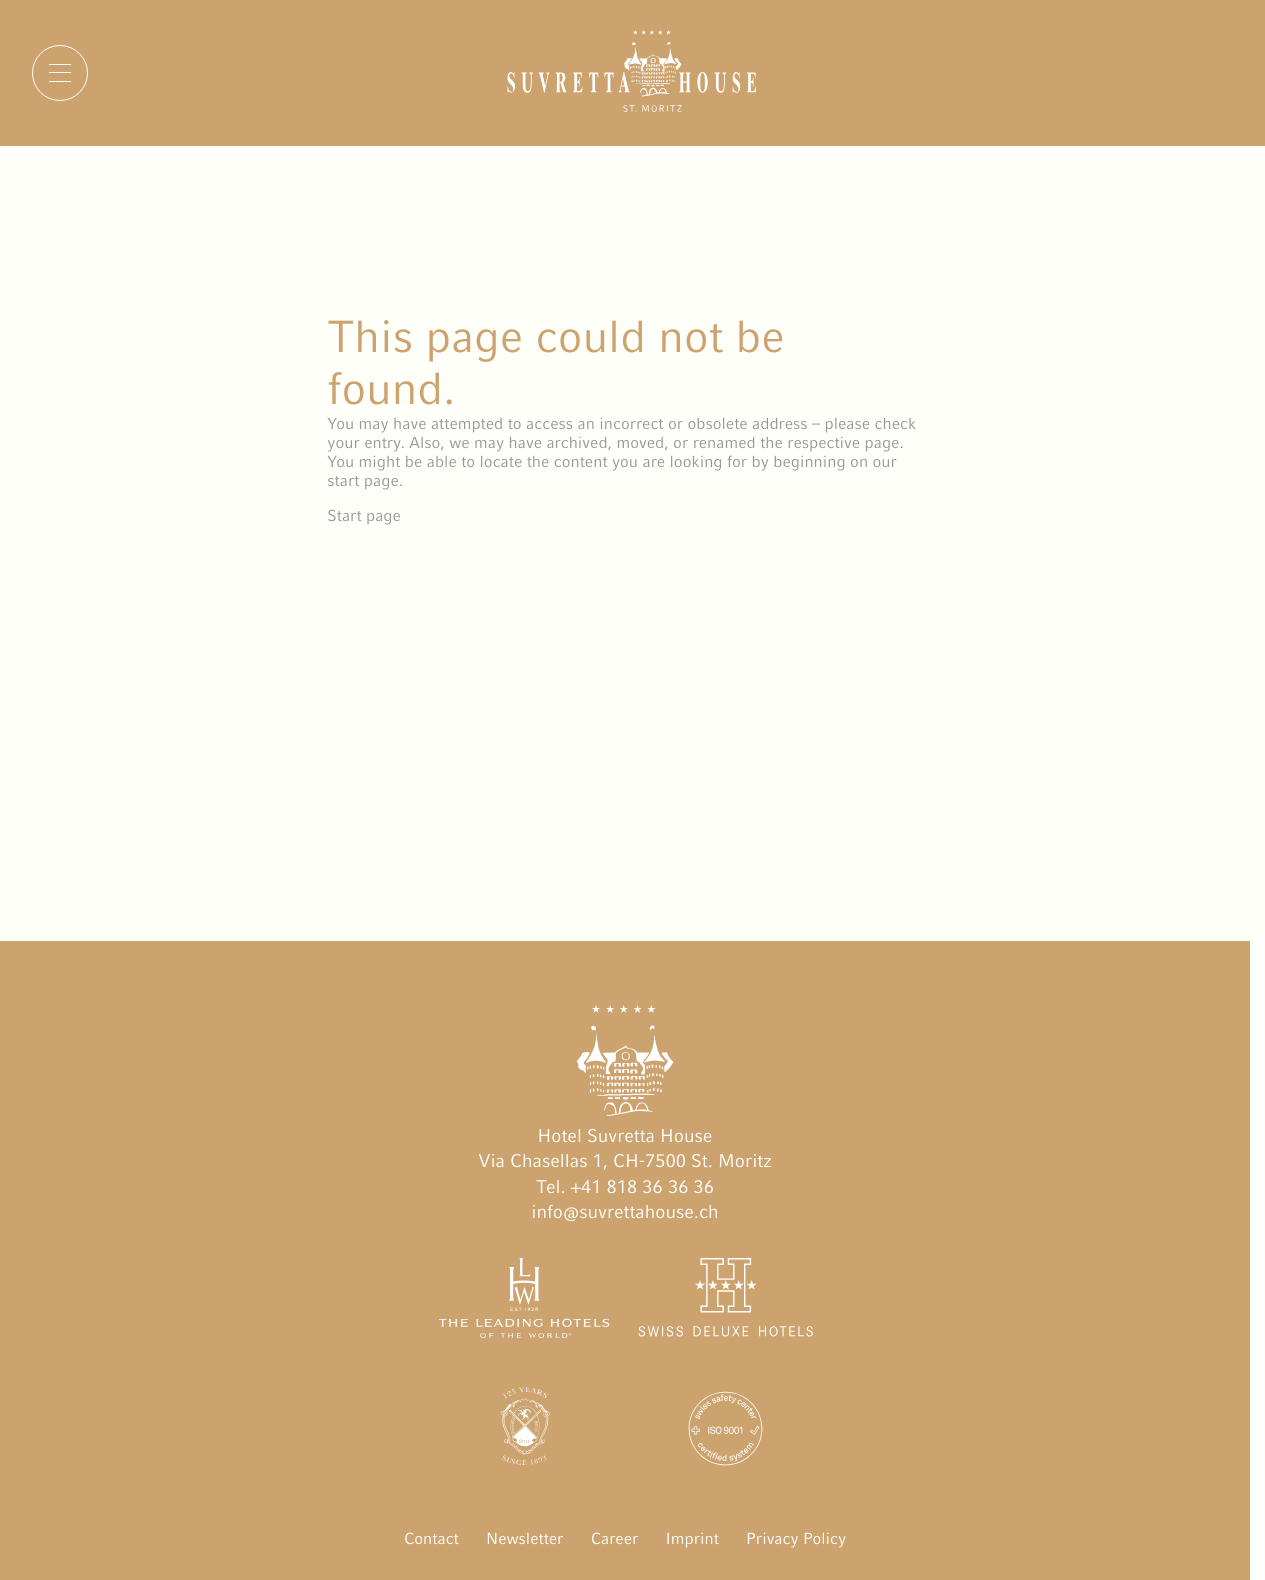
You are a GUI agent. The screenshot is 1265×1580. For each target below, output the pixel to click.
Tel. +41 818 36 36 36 (625, 1187)
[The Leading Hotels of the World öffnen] (524, 1302)
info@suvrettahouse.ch (624, 1212)
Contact (431, 1538)
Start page (364, 515)
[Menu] (60, 73)
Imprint (692, 1538)
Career (615, 1538)
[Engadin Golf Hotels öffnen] (524, 1432)
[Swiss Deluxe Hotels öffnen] (725, 1302)
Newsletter (524, 1538)
